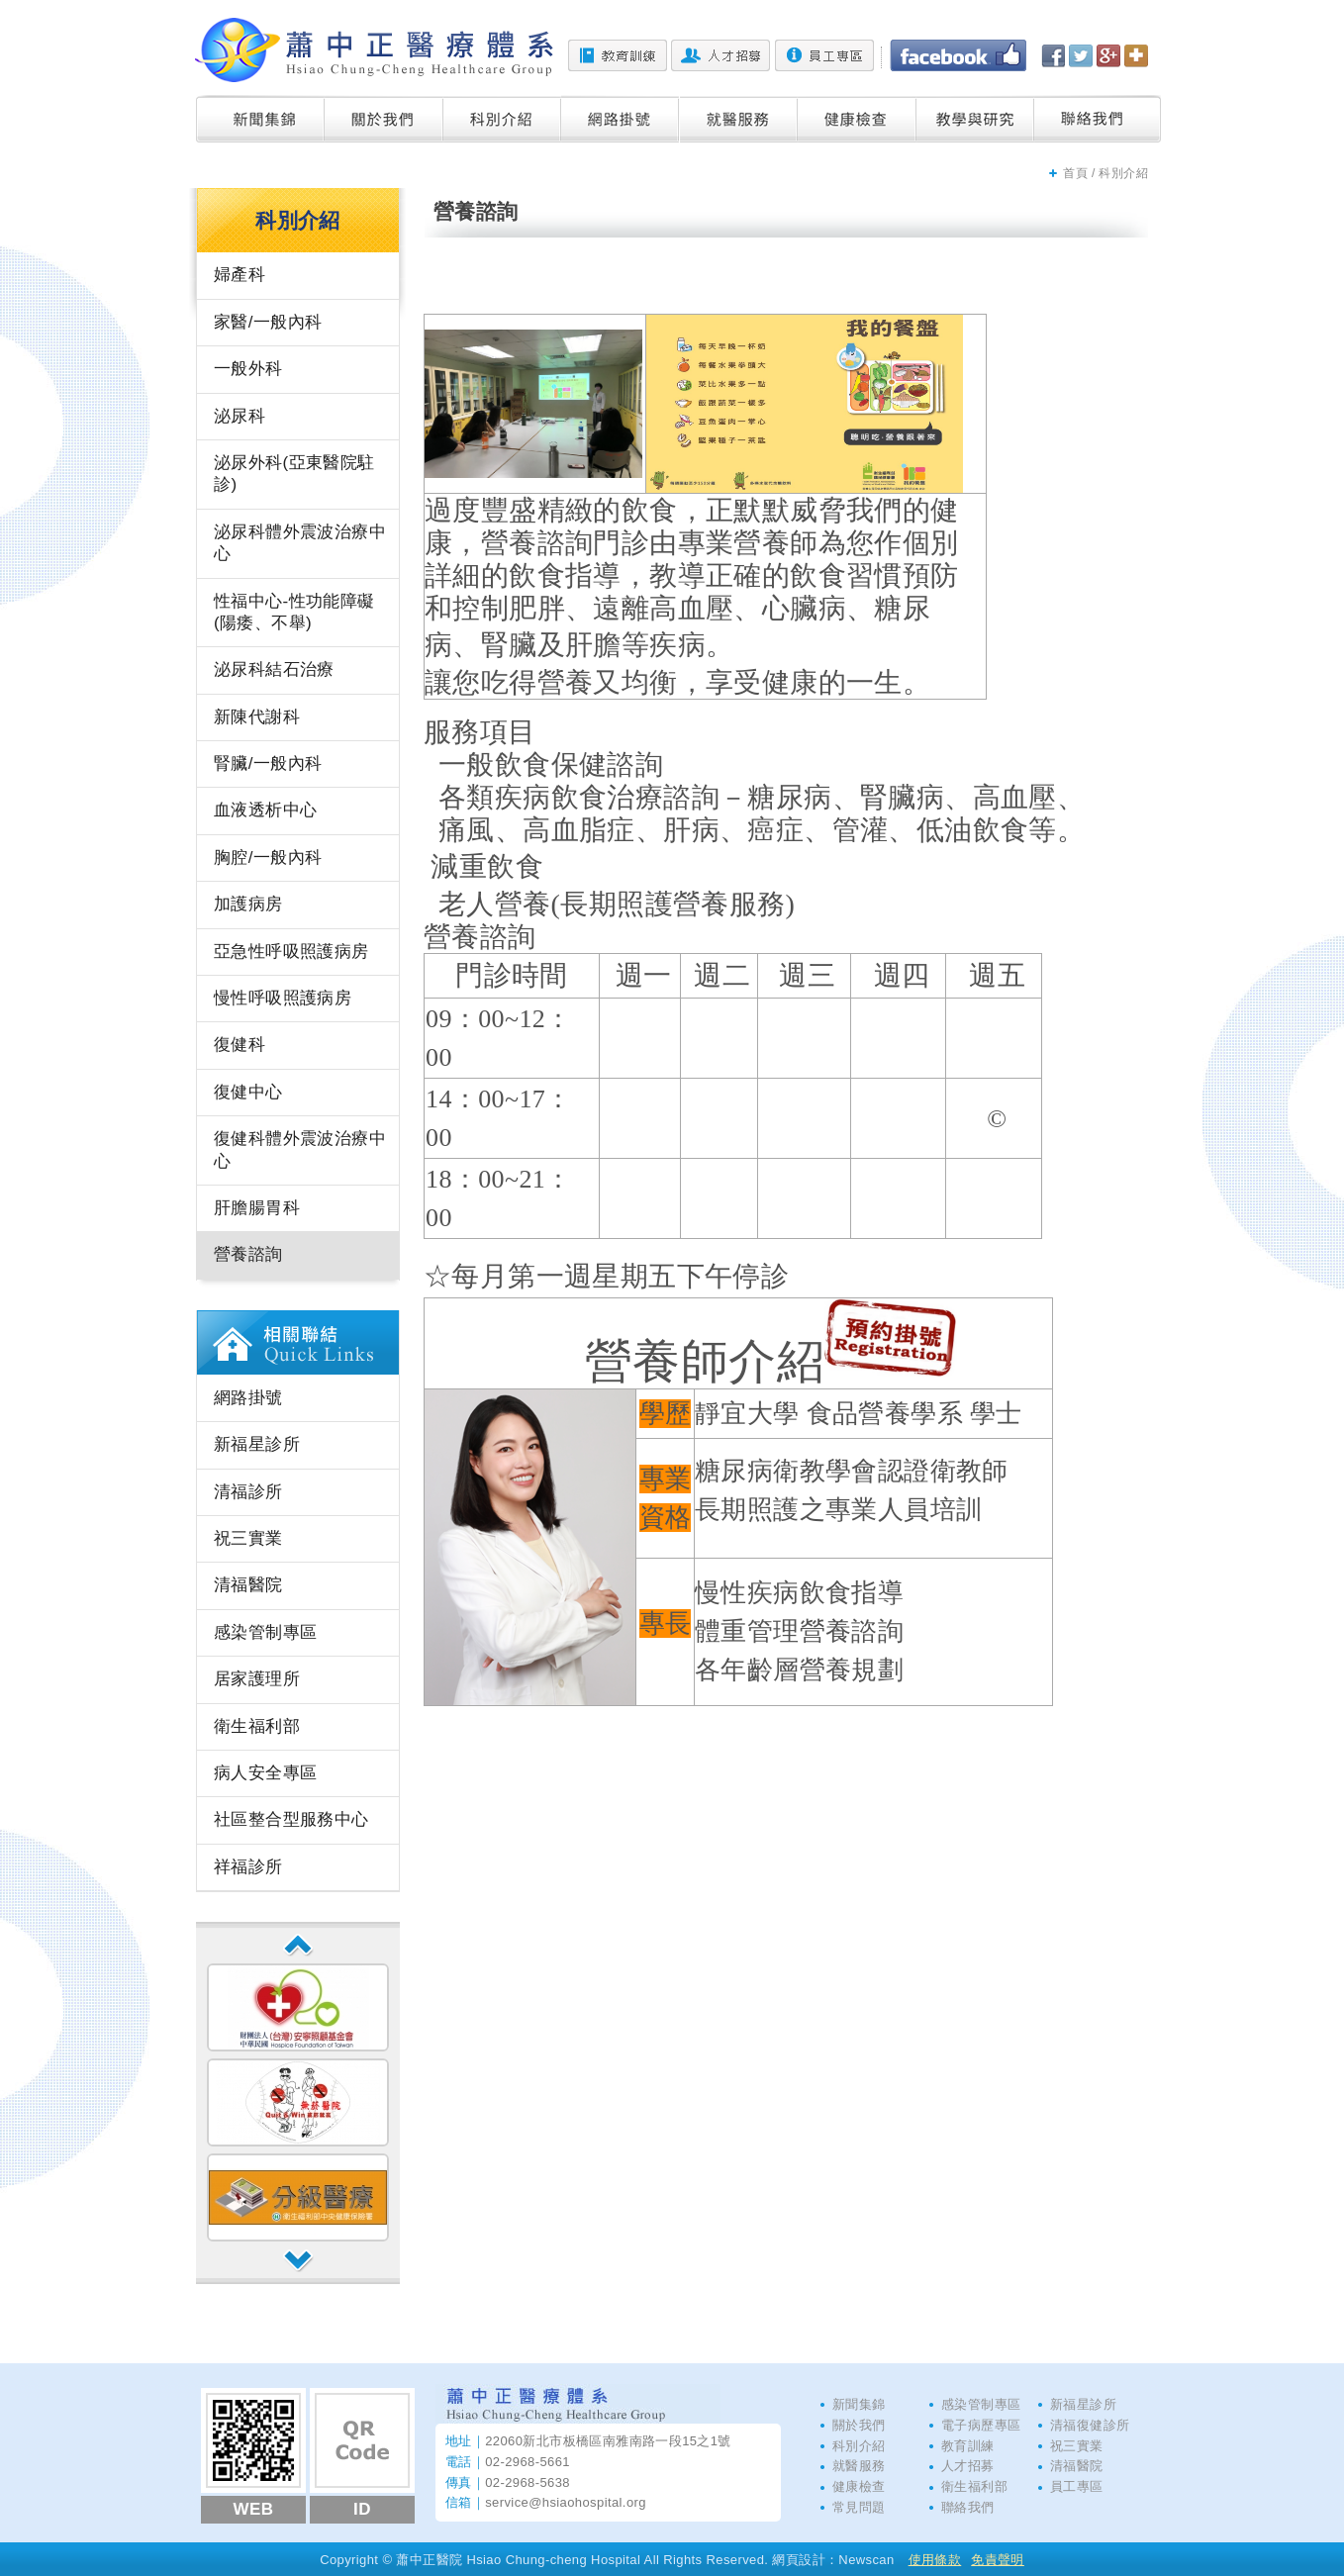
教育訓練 (617, 55)
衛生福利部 (257, 1726)
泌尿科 (239, 416)
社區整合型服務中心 (291, 1819)
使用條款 (935, 2559)
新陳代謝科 (257, 717)
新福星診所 (257, 1444)
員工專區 (824, 55)
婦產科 (239, 274)
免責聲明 (997, 2559)
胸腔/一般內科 (268, 857)
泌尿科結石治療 (274, 669)
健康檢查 (857, 119)
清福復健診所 (1089, 2425)
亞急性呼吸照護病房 (291, 951)
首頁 (1075, 173)
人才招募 (720, 55)
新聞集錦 (260, 119)
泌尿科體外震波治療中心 (300, 543)
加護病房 (248, 904)
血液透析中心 (265, 810)
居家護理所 (257, 1679)
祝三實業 (248, 1538)
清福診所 (248, 1491)
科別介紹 (502, 119)
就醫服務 (739, 119)
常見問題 (859, 2507)
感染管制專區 (265, 1632)
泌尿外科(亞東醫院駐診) (294, 473)
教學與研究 (975, 119)
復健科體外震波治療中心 (300, 1149)
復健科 (239, 1044)
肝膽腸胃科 (257, 1207)
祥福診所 (248, 1867)
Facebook (958, 55)
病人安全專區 (265, 1773)
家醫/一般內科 (268, 322)
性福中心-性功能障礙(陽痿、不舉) (294, 612)
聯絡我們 (1097, 119)
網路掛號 (620, 119)
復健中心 (248, 1092)
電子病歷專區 (980, 2425)
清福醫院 (248, 1584)
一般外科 (248, 368)
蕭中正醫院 (374, 50)
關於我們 (384, 119)
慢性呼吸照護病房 (282, 998)
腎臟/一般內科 (268, 763)
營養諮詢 (248, 1254)
